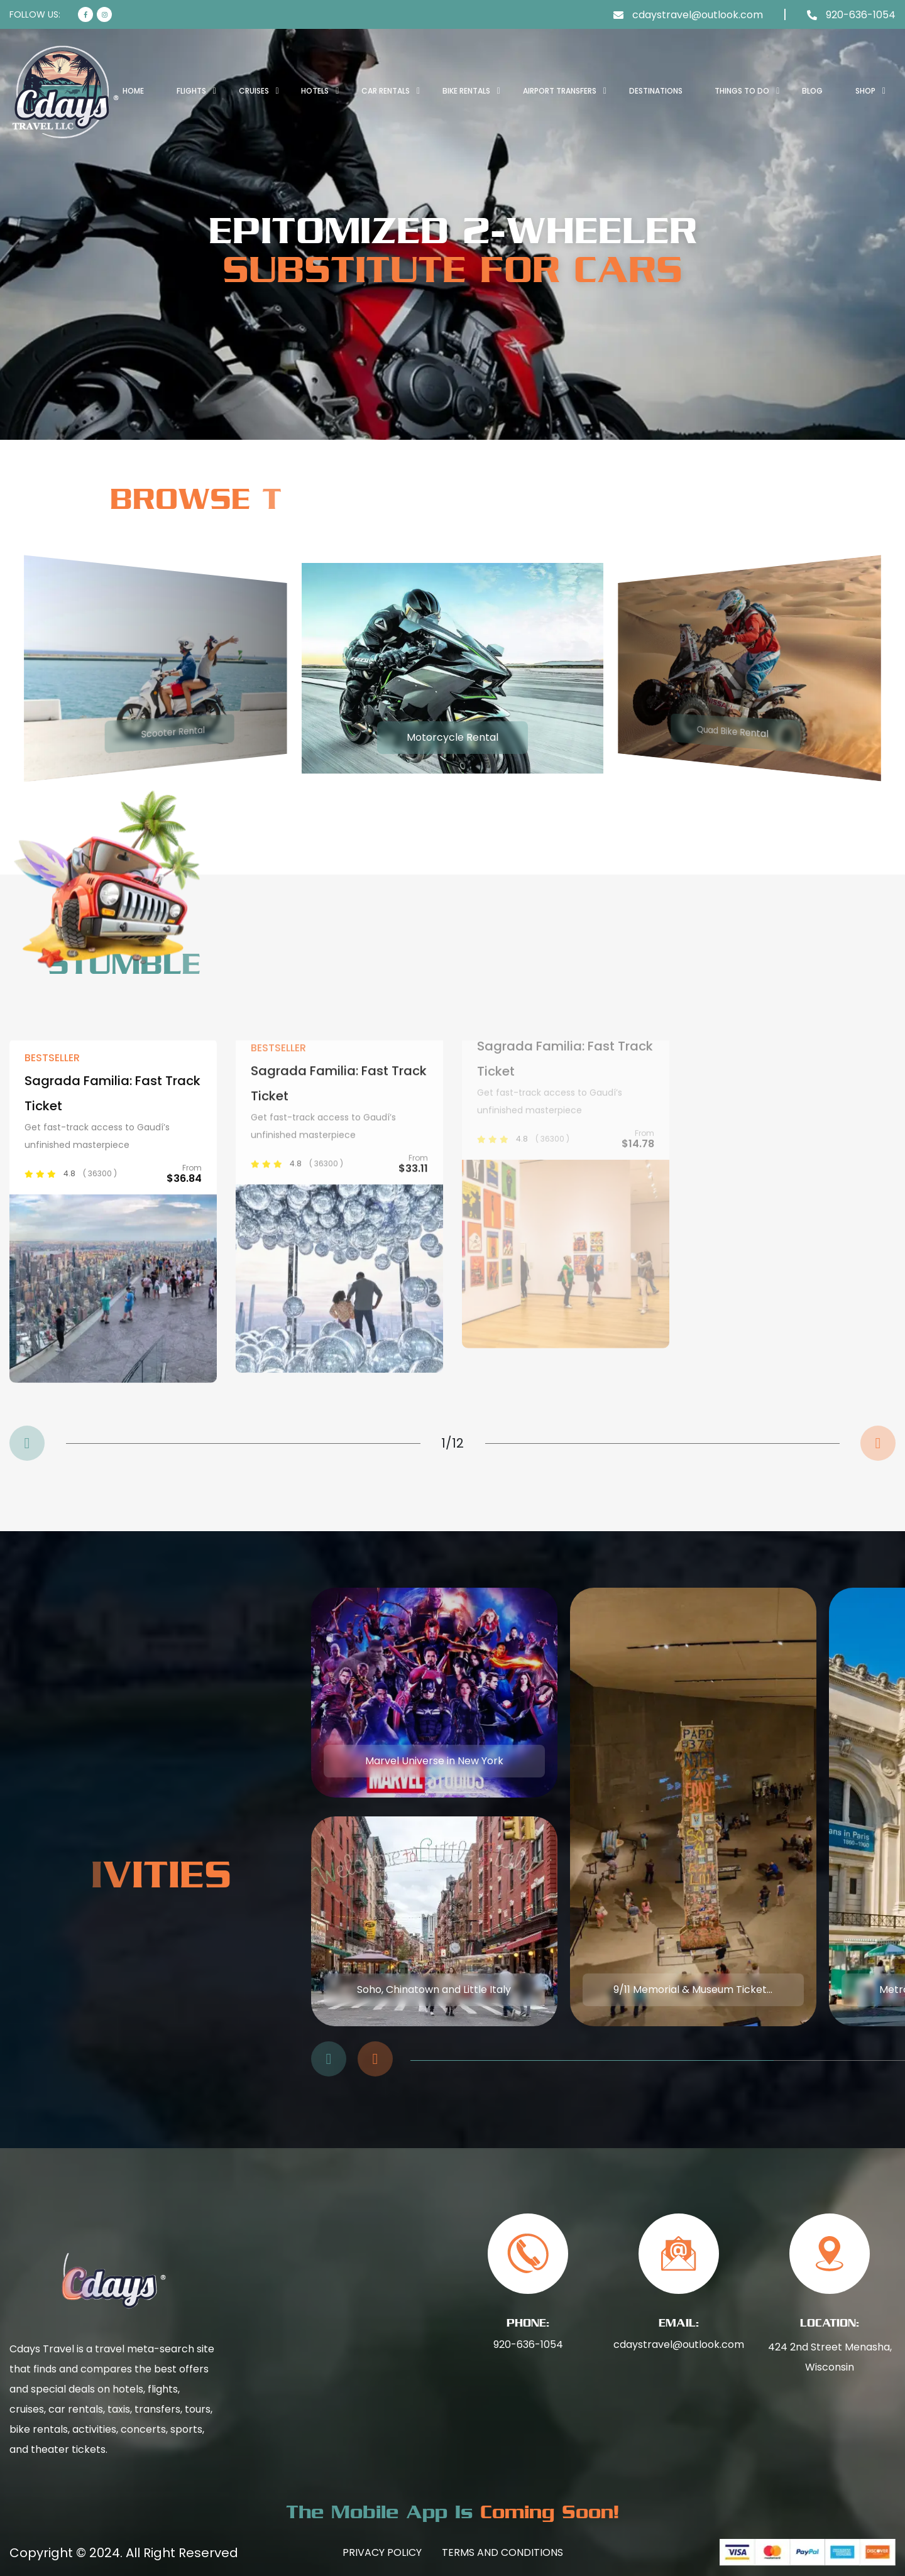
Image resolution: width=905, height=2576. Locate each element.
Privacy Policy (382, 2552)
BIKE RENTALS (466, 90)
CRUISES (254, 90)
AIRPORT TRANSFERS (559, 90)
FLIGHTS (191, 90)
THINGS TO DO (742, 90)
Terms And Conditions (502, 2552)
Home (133, 90)
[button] (27, 1443)
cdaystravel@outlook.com (678, 2344)
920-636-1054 (528, 2344)
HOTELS (315, 90)
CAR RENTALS (385, 90)
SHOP (865, 90)
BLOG (812, 90)
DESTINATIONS (656, 90)
